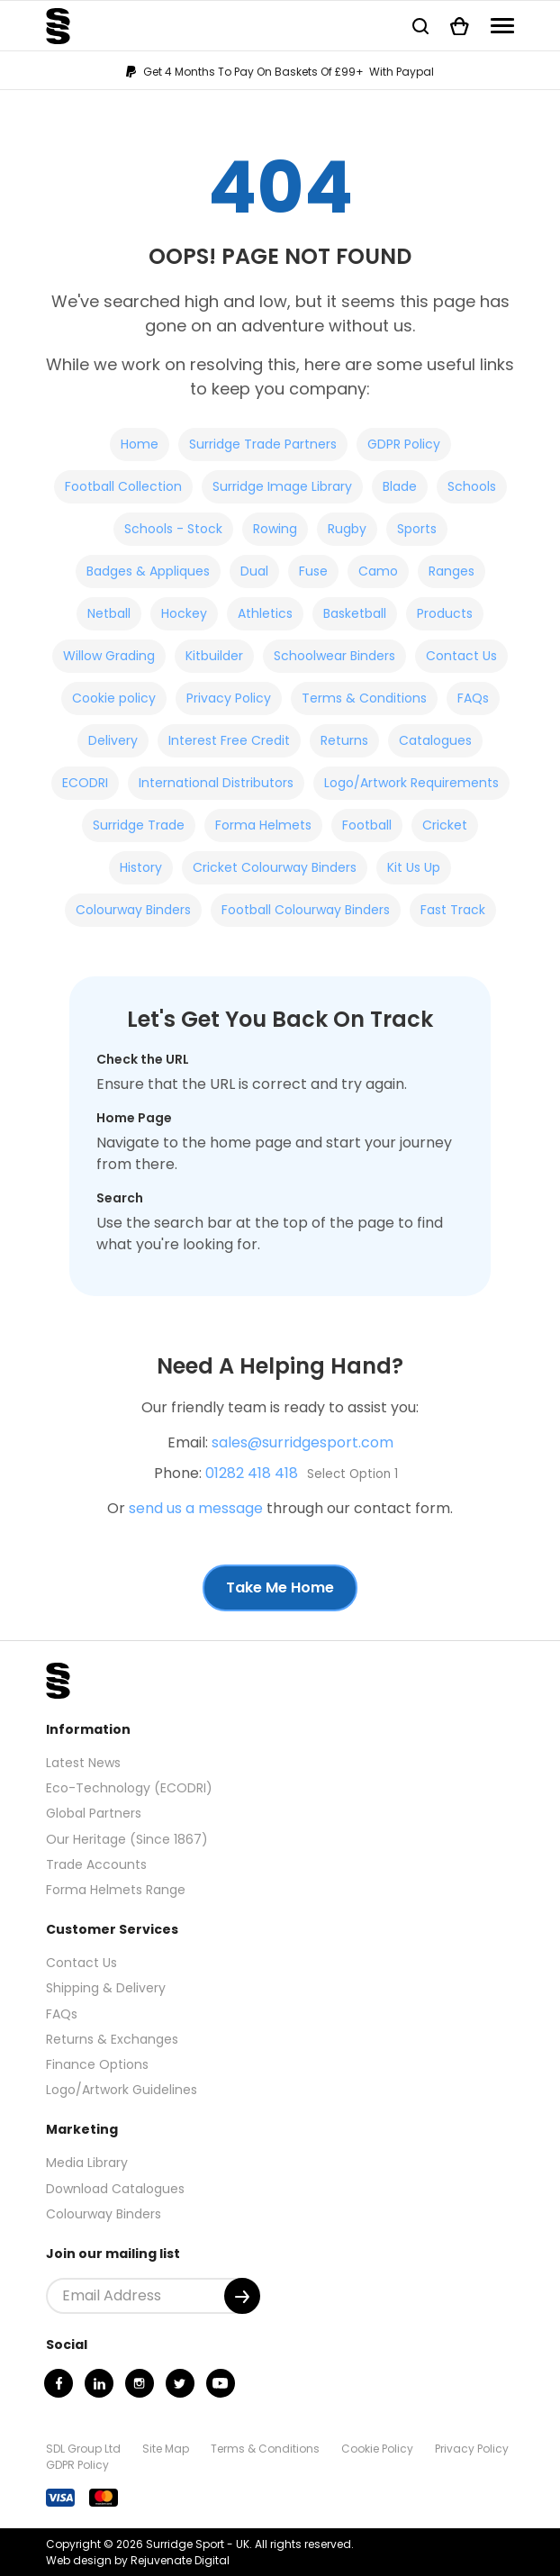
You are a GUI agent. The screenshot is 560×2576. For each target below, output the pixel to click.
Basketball (354, 613)
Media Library (87, 2163)
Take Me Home (280, 1587)
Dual (254, 571)
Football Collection (123, 486)
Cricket (444, 825)
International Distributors (216, 783)
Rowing (275, 529)
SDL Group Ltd (83, 2448)
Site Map (165, 2448)
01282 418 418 (251, 1473)
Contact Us (461, 656)
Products (445, 613)
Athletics (265, 613)
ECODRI (85, 783)
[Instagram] (139, 2383)
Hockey (184, 613)
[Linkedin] (99, 2383)
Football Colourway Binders (305, 910)
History (141, 867)
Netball (109, 613)
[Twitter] (180, 2383)
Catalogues (435, 740)
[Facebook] (58, 2383)
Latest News (83, 1763)
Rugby (347, 529)
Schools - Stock (173, 529)
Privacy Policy (228, 698)
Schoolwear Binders (334, 656)
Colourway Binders (133, 910)
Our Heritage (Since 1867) (127, 1839)
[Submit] (242, 2296)
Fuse (313, 571)
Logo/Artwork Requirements (411, 783)
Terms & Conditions (364, 698)
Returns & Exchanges (112, 2039)
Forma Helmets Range (115, 1890)
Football (367, 825)
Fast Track (452, 910)
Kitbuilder (214, 656)
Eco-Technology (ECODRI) (129, 1788)
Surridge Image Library (282, 486)
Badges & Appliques (148, 571)
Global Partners (93, 1813)
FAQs (473, 698)
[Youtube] (220, 2383)
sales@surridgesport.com (302, 1442)
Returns (344, 740)
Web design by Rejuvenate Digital (138, 2560)
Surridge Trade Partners (263, 444)
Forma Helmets (263, 825)
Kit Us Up (413, 867)
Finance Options (97, 2064)
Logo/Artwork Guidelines (121, 2090)
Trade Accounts (96, 1864)
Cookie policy (114, 698)
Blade (400, 486)
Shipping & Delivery (106, 1988)
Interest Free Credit (229, 740)
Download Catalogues (115, 2189)
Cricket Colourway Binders (275, 867)
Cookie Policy (377, 2448)
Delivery (113, 740)
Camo (378, 571)
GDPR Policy (403, 444)
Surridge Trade (139, 825)
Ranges (451, 571)
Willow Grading (109, 656)
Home (139, 444)
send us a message (196, 1508)
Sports (417, 529)
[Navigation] (502, 25)
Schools (471, 486)
